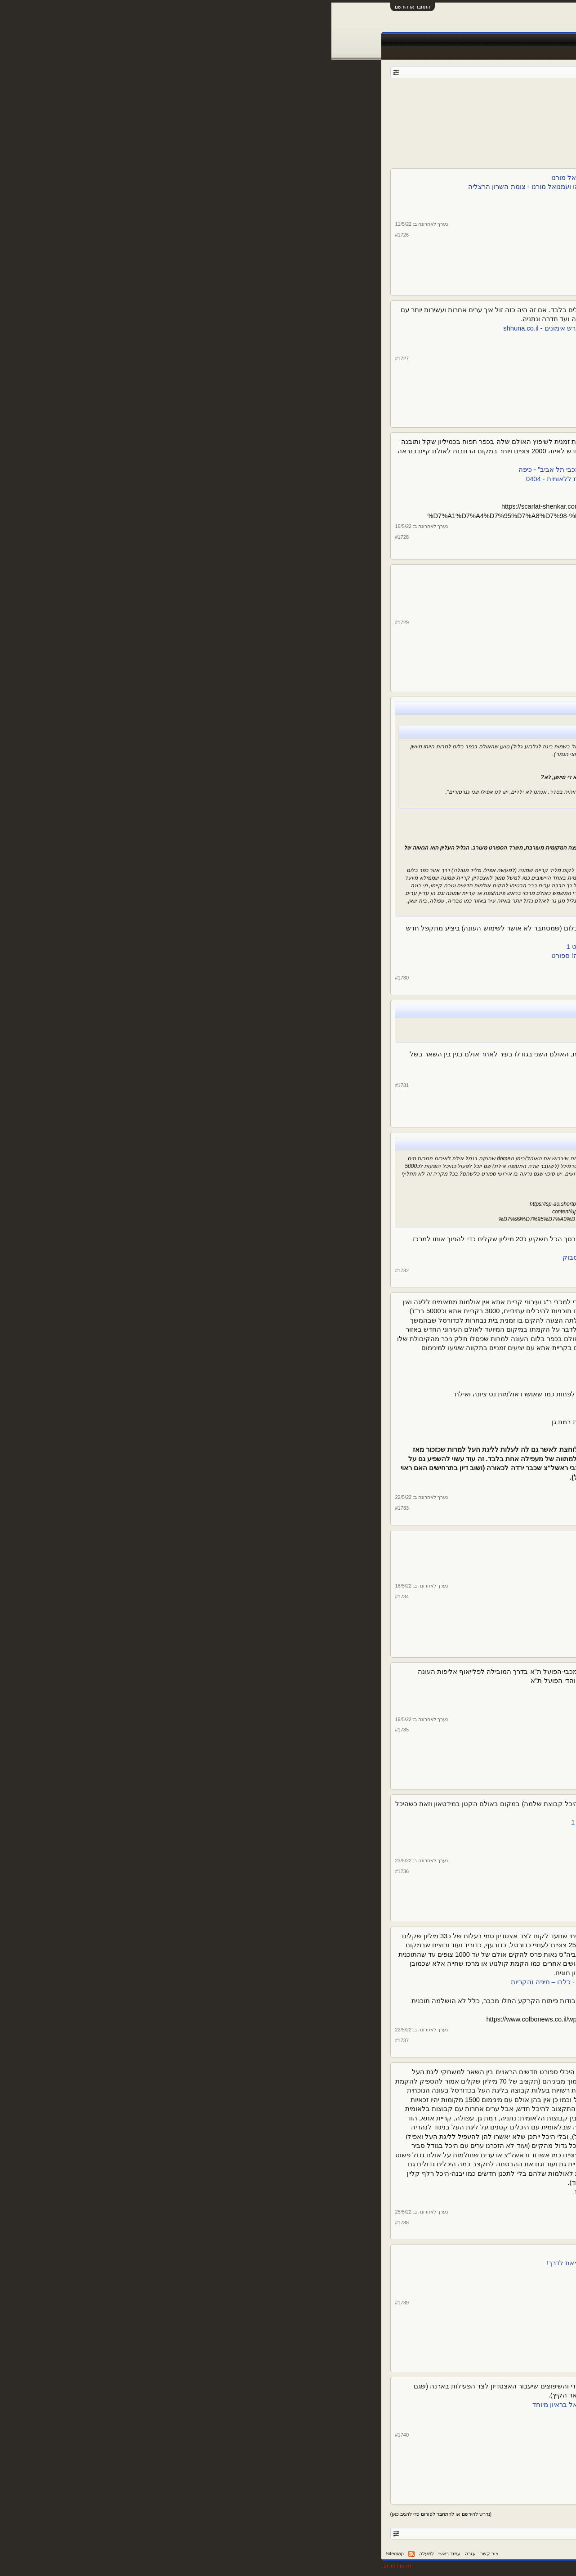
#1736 (71, 1871)
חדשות (437, 40)
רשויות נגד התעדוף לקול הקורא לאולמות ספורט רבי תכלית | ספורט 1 (342, 2192)
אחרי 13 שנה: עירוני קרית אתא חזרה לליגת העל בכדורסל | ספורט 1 (344, 1431)
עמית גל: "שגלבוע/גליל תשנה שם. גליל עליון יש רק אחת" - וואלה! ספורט (348, 762)
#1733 (71, 1508)
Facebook (406, 40)
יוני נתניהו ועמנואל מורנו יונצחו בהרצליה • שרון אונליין (366, 196)
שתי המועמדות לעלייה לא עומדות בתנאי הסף (376, 1366)
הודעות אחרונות (502, 53)
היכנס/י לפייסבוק (417, 965)
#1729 (71, 622)
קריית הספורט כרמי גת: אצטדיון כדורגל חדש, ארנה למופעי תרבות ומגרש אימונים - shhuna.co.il (306, 328)
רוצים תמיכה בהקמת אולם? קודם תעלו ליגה (378, 2201)
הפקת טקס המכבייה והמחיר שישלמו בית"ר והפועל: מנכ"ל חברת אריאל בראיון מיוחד (321, 2404)
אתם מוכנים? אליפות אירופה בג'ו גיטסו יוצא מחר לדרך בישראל (352, 2254)
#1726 (71, 234)
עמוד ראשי (498, 40)
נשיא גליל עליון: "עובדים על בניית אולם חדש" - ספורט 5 (372, 825)
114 (431, 111)
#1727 (71, 358)
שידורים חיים (341, 40)
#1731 (71, 1085)
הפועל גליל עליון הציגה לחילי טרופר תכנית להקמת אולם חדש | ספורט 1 (338, 946)
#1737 (71, 2040)
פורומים (465, 40)
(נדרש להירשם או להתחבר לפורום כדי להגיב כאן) (110, 2514)
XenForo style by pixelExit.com (490, 2565)
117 (399, 111)
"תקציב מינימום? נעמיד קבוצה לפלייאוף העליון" (382, 1403)
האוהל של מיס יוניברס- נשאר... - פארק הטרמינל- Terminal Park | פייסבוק (336, 1257)
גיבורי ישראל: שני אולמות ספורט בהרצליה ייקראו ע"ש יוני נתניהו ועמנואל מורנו (330, 177)
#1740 (71, 2434)
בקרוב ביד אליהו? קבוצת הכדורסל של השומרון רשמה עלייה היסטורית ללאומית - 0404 (318, 479)
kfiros (419, 98)
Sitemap (63, 2553)
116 (410, 111)
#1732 (71, 1270)
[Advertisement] (288, 141)
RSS (80, 2554)
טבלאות (375, 40)
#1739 (71, 2302)
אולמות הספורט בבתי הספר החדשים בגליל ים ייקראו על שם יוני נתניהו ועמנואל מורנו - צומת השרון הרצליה (289, 186)
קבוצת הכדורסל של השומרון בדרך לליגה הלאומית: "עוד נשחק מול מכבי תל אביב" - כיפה (314, 469)
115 (420, 111)
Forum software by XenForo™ (389, 2565)
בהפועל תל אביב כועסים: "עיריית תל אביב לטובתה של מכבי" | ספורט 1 (340, 1822)
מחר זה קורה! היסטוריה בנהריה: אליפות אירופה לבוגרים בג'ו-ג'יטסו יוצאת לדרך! (328, 2263)
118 (388, 111)
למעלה (95, 2553)
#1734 (71, 1596)
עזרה (139, 2553)
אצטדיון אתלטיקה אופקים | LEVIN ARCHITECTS (370, 1548)
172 (366, 111)
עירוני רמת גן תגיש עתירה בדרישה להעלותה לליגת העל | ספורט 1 (348, 1486)
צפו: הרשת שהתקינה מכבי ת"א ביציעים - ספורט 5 (371, 1690)
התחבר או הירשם (81, 6)
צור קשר (158, 2553)
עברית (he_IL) (507, 2553)
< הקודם (470, 111)
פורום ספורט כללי (467, 98)
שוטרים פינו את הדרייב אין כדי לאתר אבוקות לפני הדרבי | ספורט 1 (348, 1849)
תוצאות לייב (304, 40)
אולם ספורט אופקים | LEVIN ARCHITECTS (378, 1557)
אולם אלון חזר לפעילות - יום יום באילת (386, 1072)
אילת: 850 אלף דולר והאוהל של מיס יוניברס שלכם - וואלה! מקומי (360, 1189)
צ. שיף (500, 234)
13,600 (467, 261)
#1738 (71, 2222)
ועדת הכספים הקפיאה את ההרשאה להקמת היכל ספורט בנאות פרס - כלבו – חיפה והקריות (310, 1982)
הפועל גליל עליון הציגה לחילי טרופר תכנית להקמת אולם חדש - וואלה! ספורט (331, 955)
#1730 (71, 977)
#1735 (71, 1729)
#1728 (71, 537)
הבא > (351, 111)
